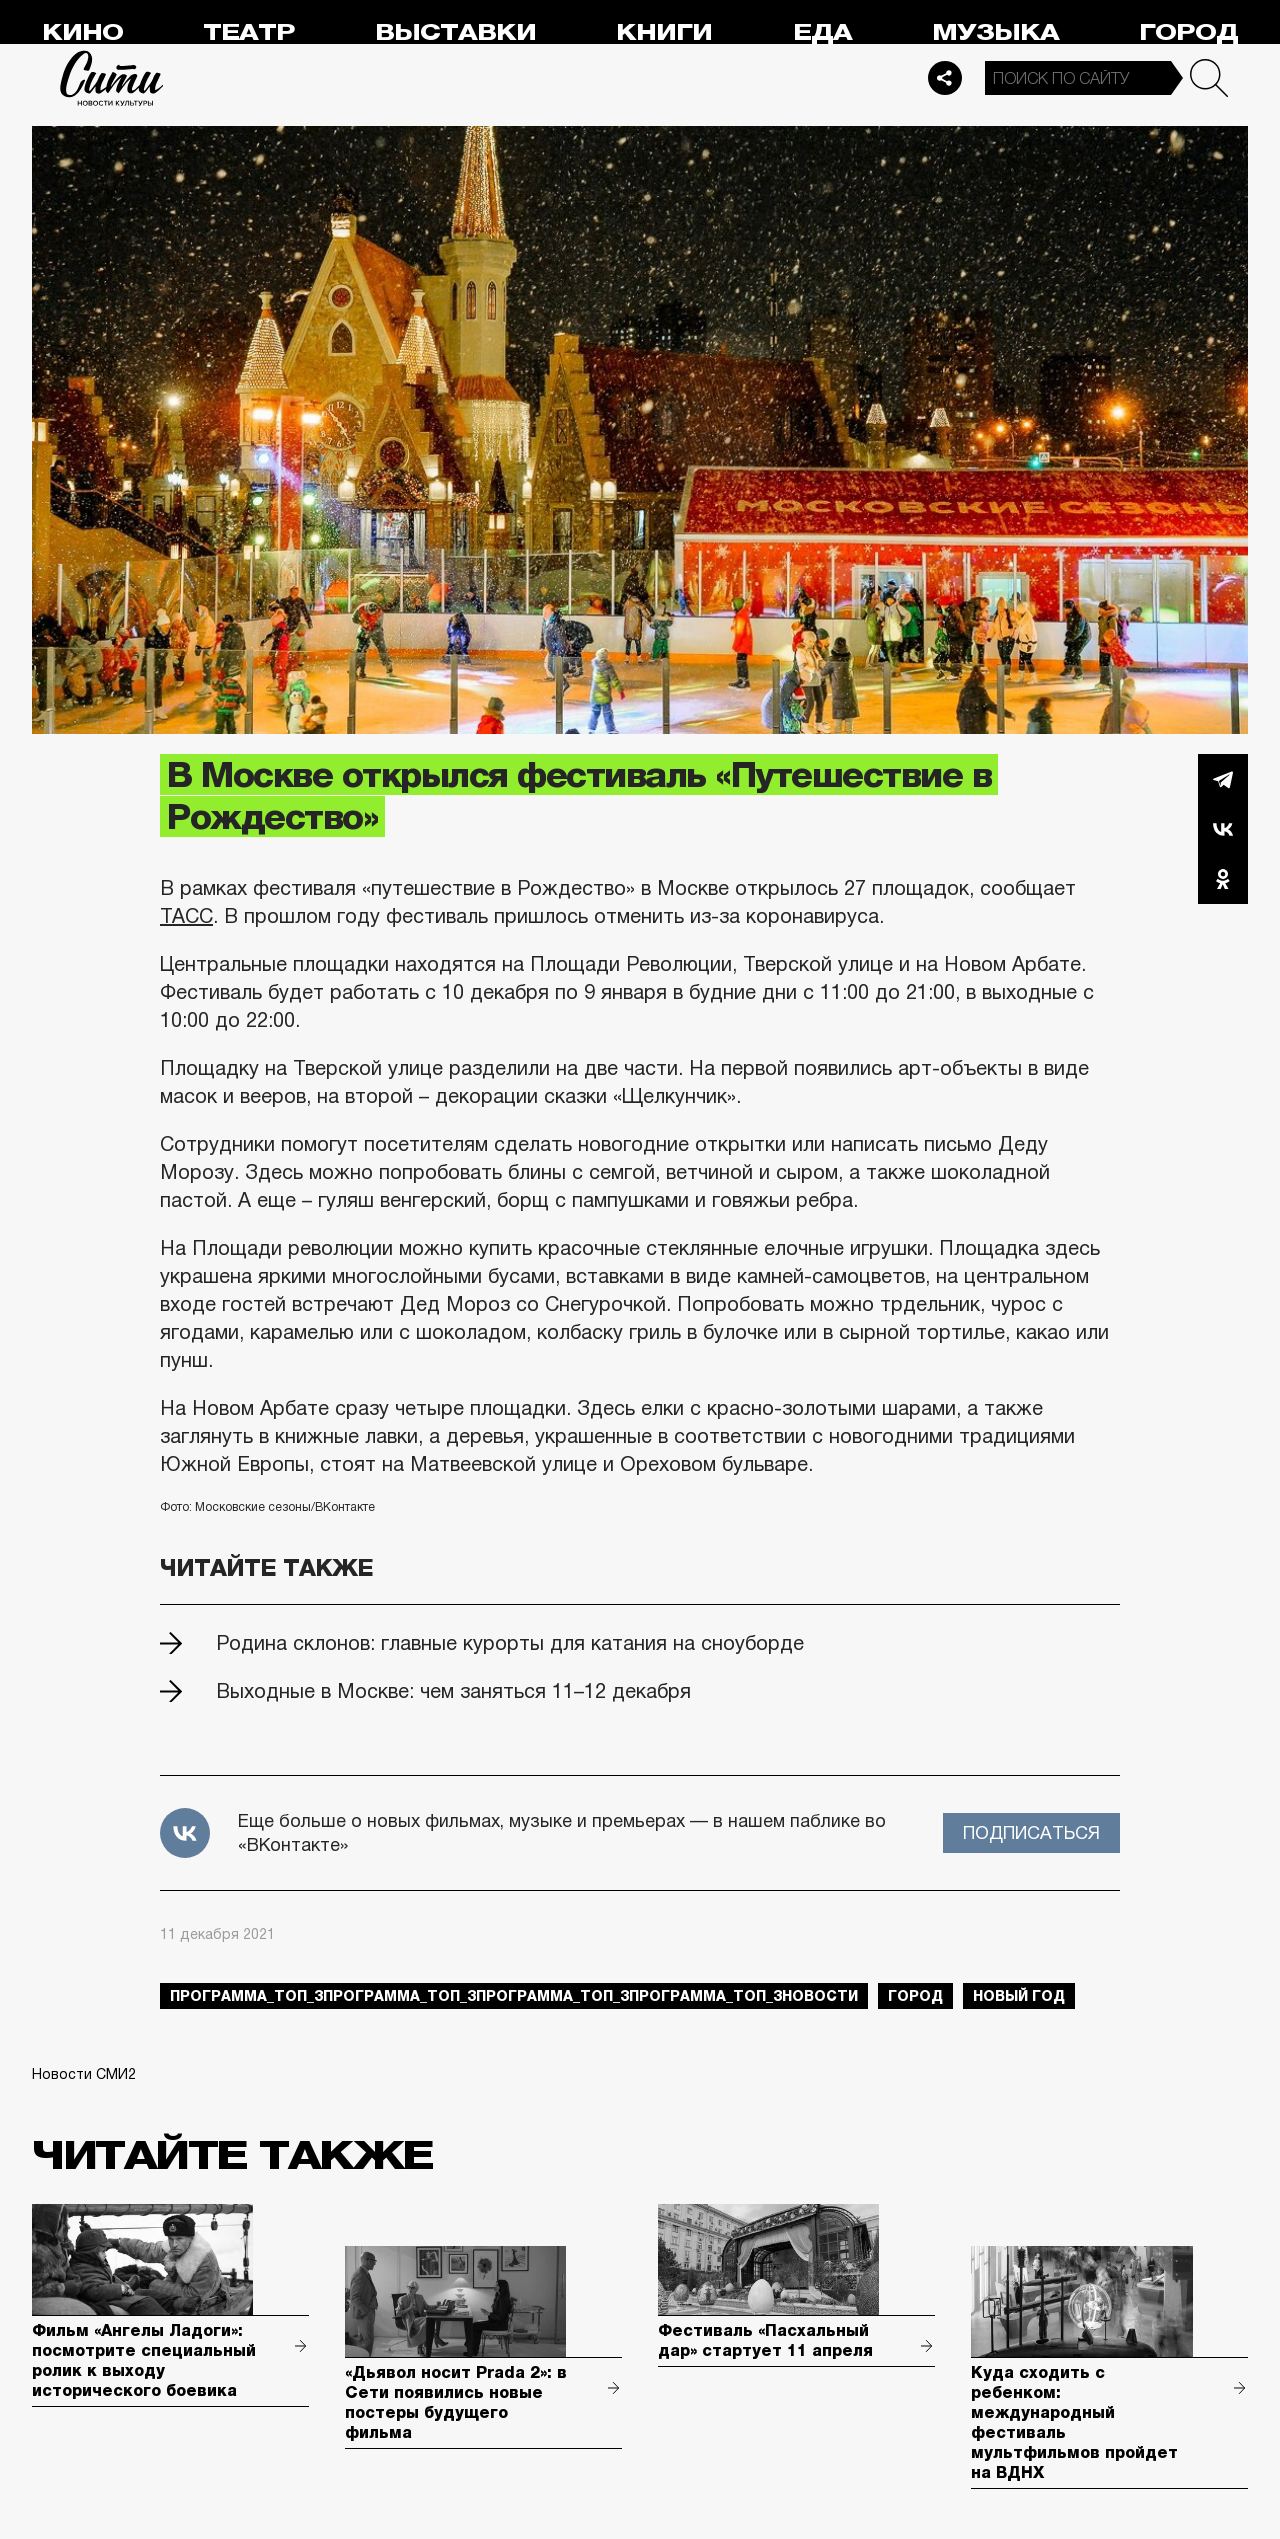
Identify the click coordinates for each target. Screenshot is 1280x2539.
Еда (822, 32)
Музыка (995, 32)
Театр (249, 32)
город (915, 1996)
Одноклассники (1223, 879)
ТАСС (186, 916)
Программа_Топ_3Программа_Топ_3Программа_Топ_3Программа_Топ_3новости (514, 1996)
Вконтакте (1223, 829)
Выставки (455, 32)
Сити (112, 78)
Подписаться (1031, 1833)
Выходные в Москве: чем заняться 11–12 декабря (453, 1691)
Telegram (1223, 779)
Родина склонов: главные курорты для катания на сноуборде (510, 1643)
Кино (82, 32)
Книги (664, 32)
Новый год (1019, 1996)
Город (1188, 32)
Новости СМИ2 (84, 2074)
